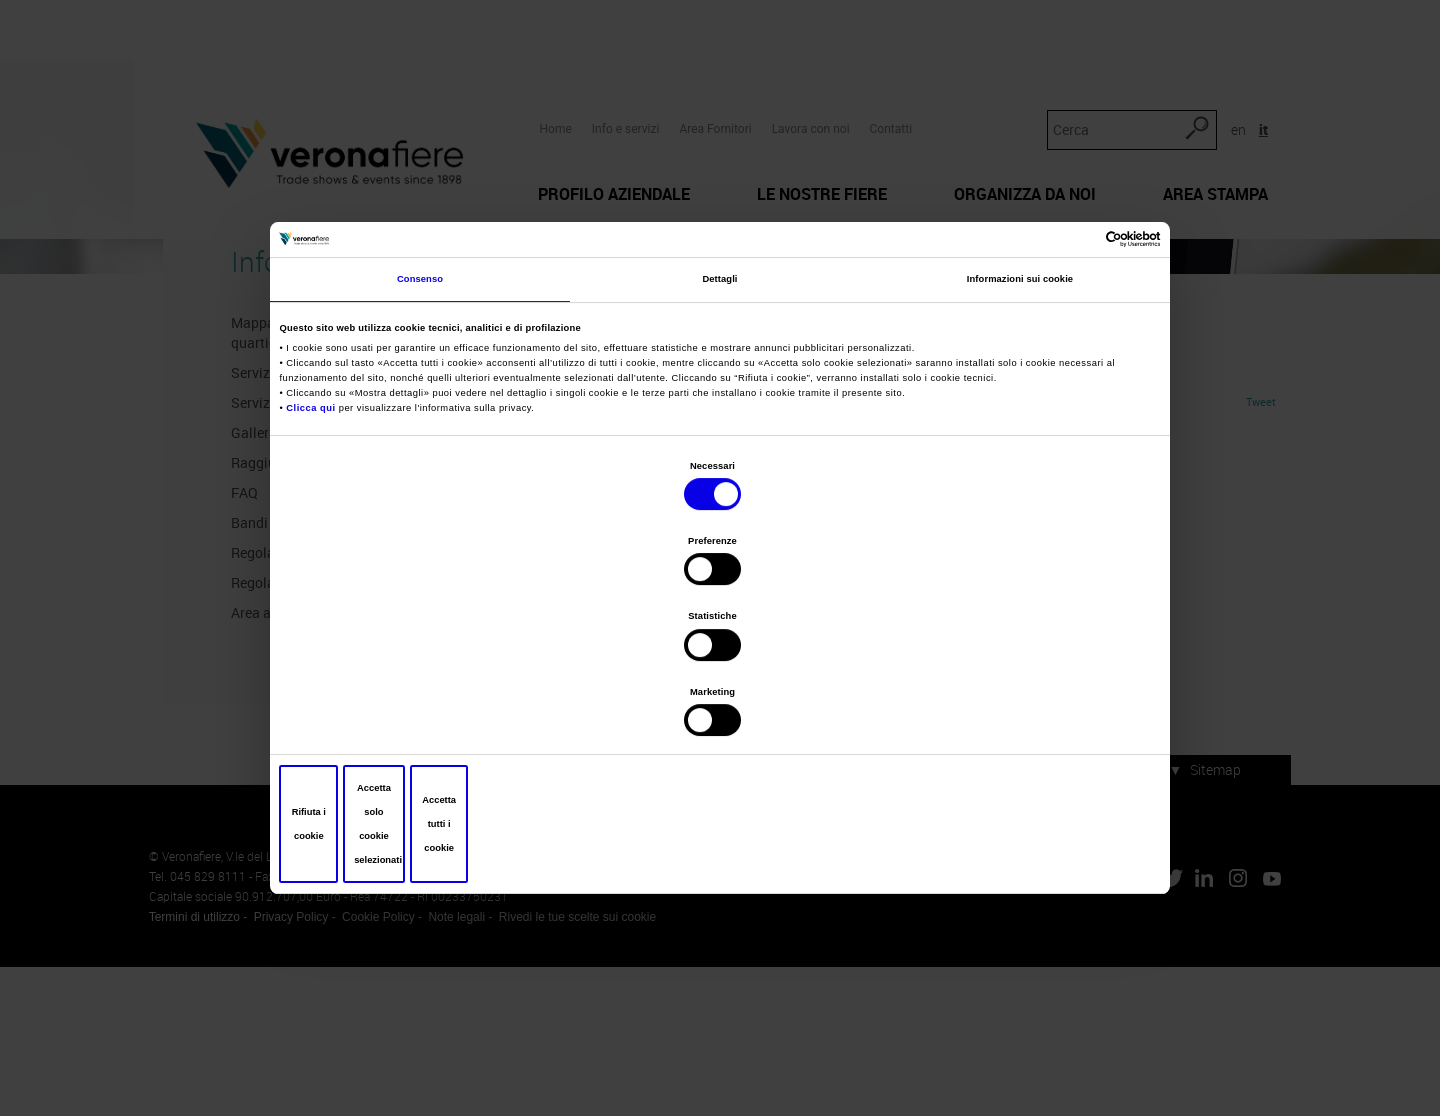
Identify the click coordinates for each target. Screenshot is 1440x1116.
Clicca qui (315, 563)
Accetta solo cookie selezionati (720, 711)
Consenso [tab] (420, 437)
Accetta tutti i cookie (1012, 711)
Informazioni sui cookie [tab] (1020, 437)
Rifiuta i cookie (428, 711)
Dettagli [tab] (719, 437)
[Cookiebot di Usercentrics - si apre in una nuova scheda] (1068, 390)
